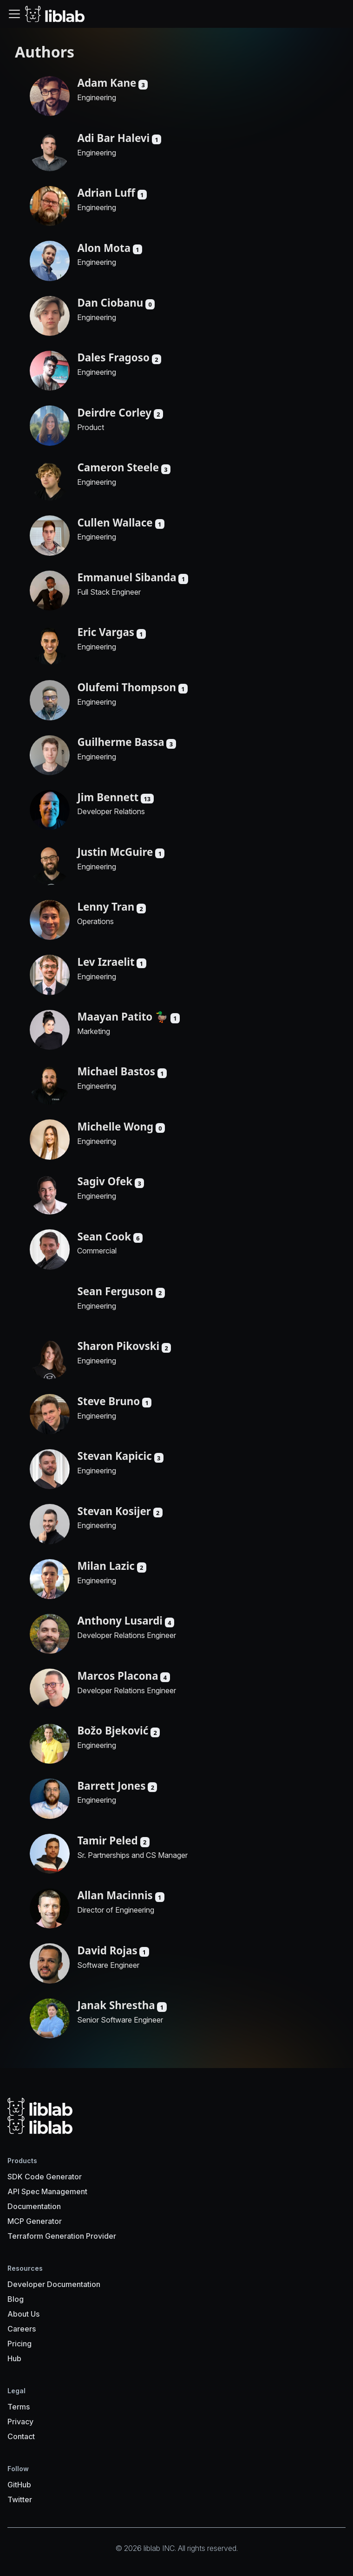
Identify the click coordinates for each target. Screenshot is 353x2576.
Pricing (19, 2343)
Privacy (20, 2421)
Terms (18, 2406)
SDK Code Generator (44, 2176)
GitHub (19, 2484)
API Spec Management (47, 2191)
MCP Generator (34, 2221)
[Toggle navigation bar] (14, 14)
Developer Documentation (53, 2284)
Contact (21, 2436)
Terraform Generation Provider (61, 2236)
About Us (23, 2314)
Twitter (19, 2499)
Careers (21, 2328)
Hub (14, 2358)
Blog (15, 2299)
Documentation (34, 2206)
